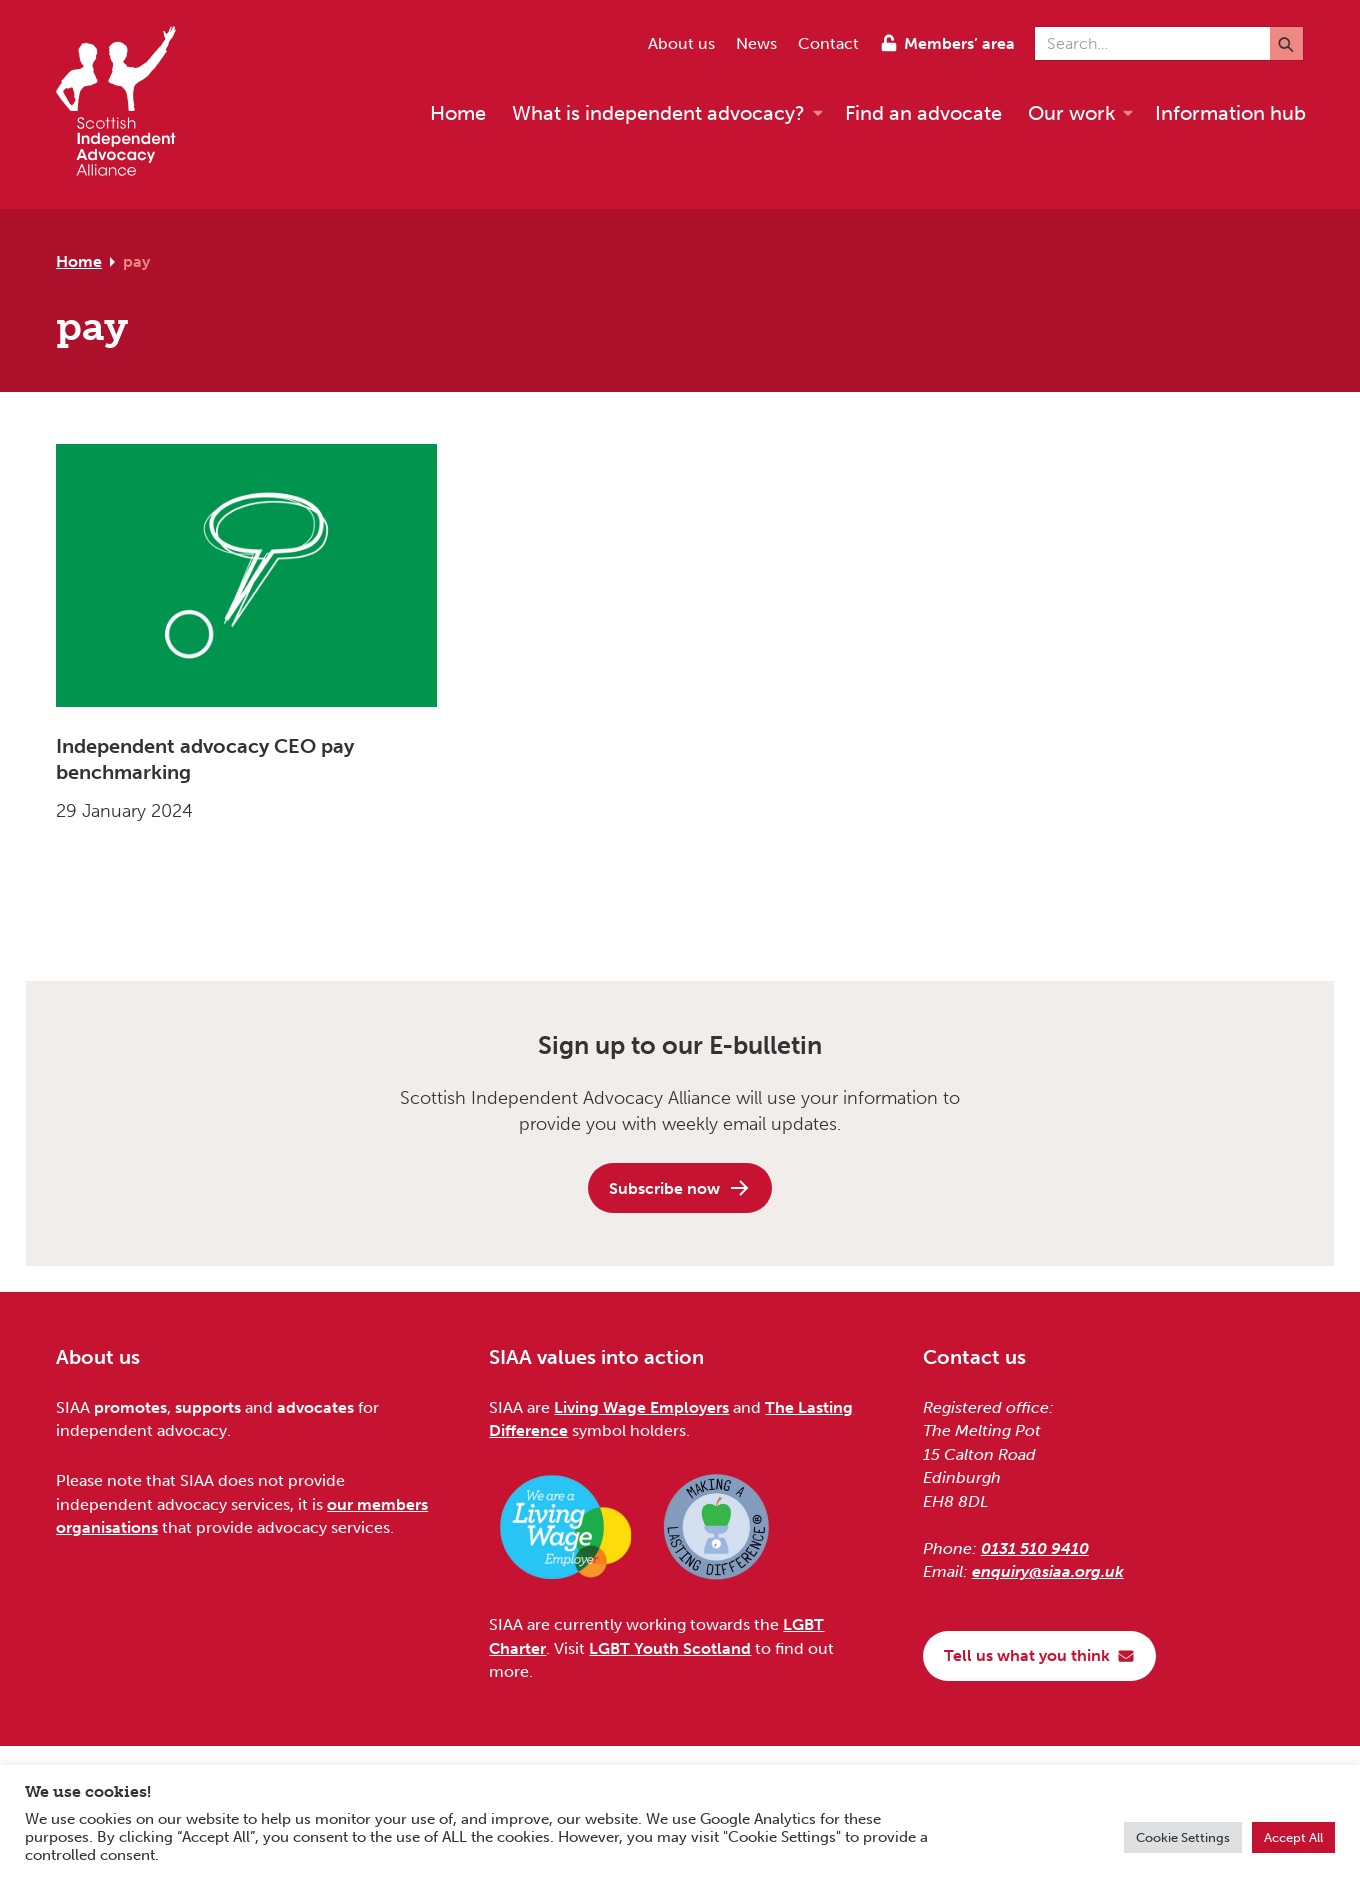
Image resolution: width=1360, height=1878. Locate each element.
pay (136, 261)
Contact (828, 43)
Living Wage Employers (641, 1407)
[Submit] (1286, 43)
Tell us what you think (1039, 1655)
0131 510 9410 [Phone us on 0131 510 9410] (1035, 1548)
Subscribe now (680, 1188)
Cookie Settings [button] (1183, 1837)
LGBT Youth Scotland (670, 1648)
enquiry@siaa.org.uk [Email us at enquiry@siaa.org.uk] (1048, 1571)
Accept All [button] (1293, 1837)
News (756, 43)
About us (681, 43)
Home (79, 261)
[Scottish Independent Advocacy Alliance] (126, 104)
